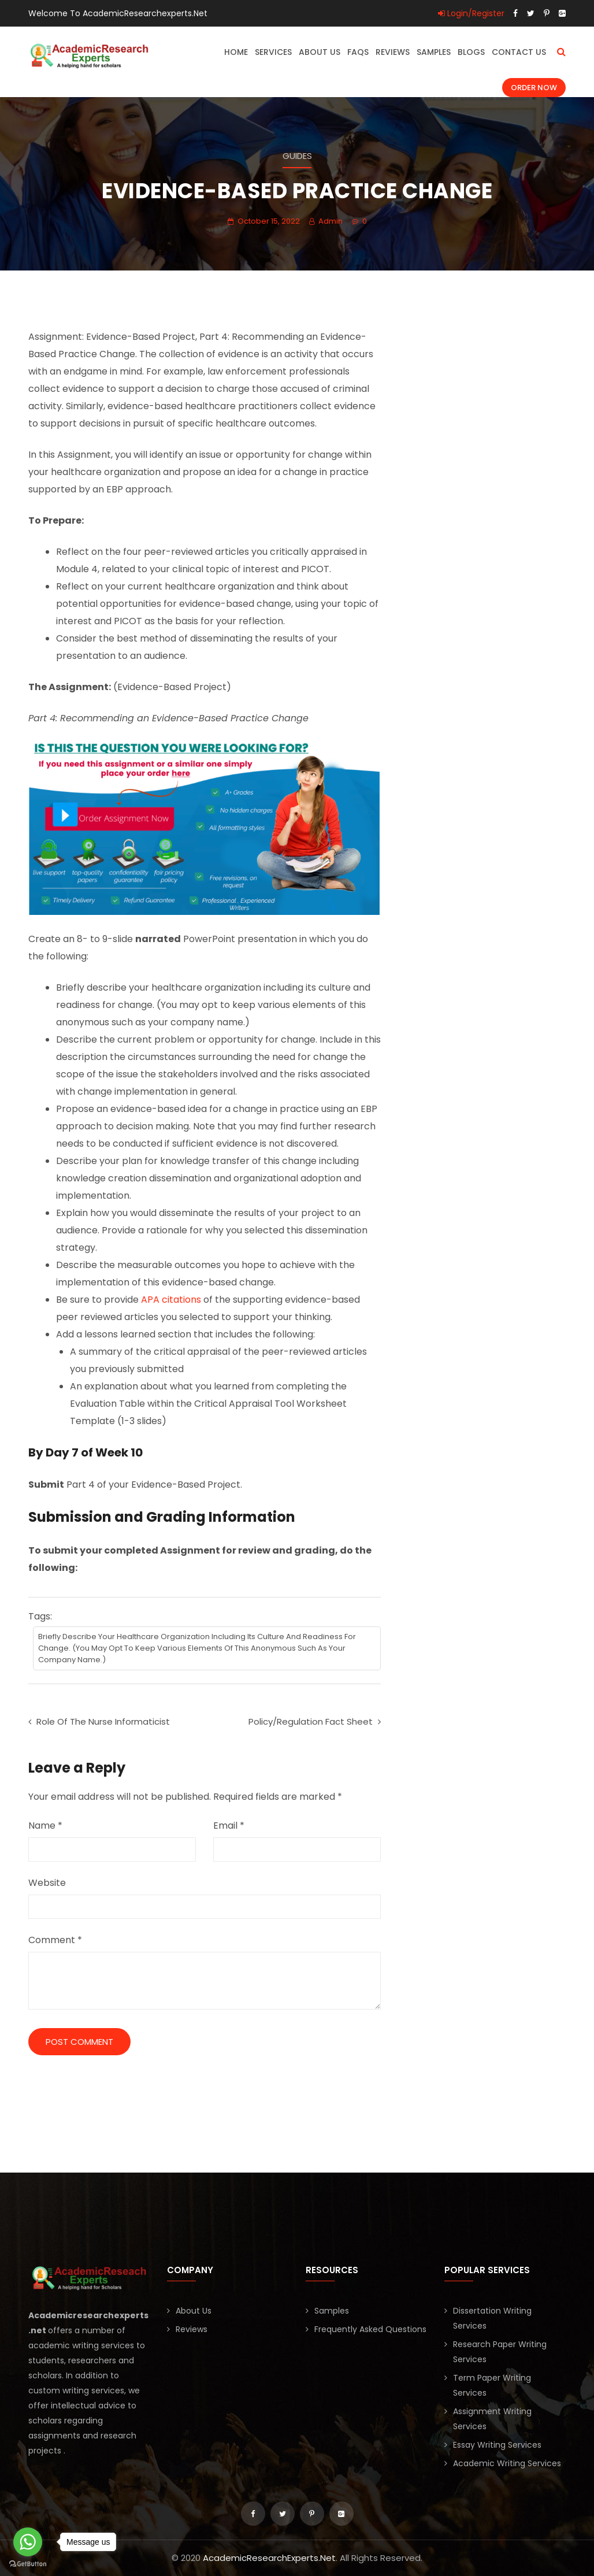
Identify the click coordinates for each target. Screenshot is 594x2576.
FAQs (358, 52)
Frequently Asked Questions (370, 2329)
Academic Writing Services (507, 2463)
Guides (297, 156)
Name (45, 1825)
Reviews (393, 52)
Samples (434, 52)
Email (228, 1825)
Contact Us (519, 52)
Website (47, 1882)
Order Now (534, 87)
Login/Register (471, 13)
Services (273, 52)
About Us (319, 52)
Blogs (471, 52)
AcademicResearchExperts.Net (269, 2558)
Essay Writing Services (497, 2445)
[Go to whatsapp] (27, 2541)
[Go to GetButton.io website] (27, 2564)
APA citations (171, 1299)
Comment (55, 1940)
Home (236, 52)
